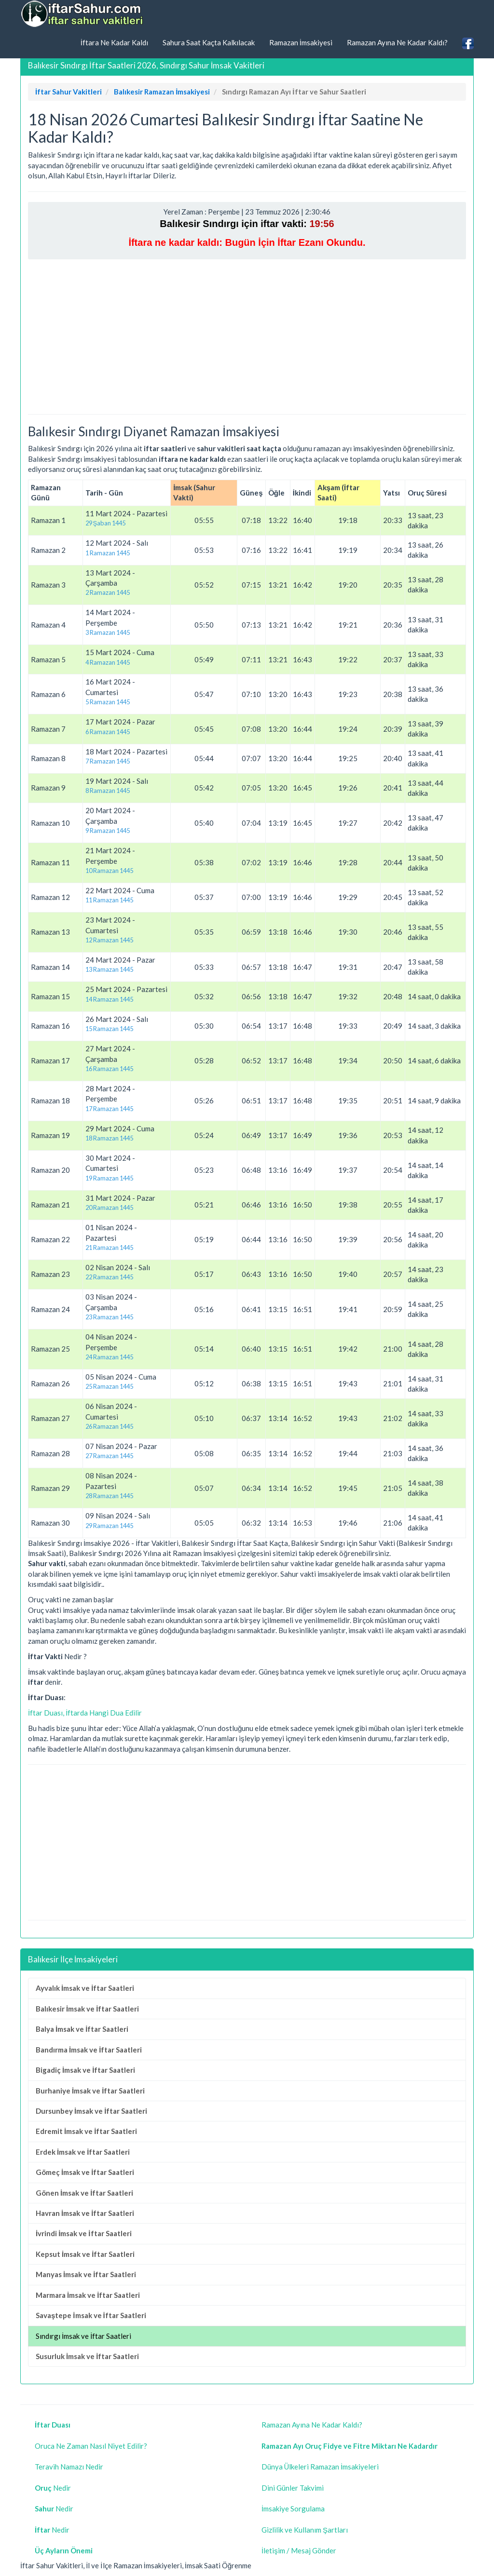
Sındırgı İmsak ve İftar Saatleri (83, 2336)
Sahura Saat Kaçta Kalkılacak (209, 42)
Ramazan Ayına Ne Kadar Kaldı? (397, 42)
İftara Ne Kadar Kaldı (114, 42)
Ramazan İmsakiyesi (300, 42)
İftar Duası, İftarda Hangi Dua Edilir (85, 1712)
